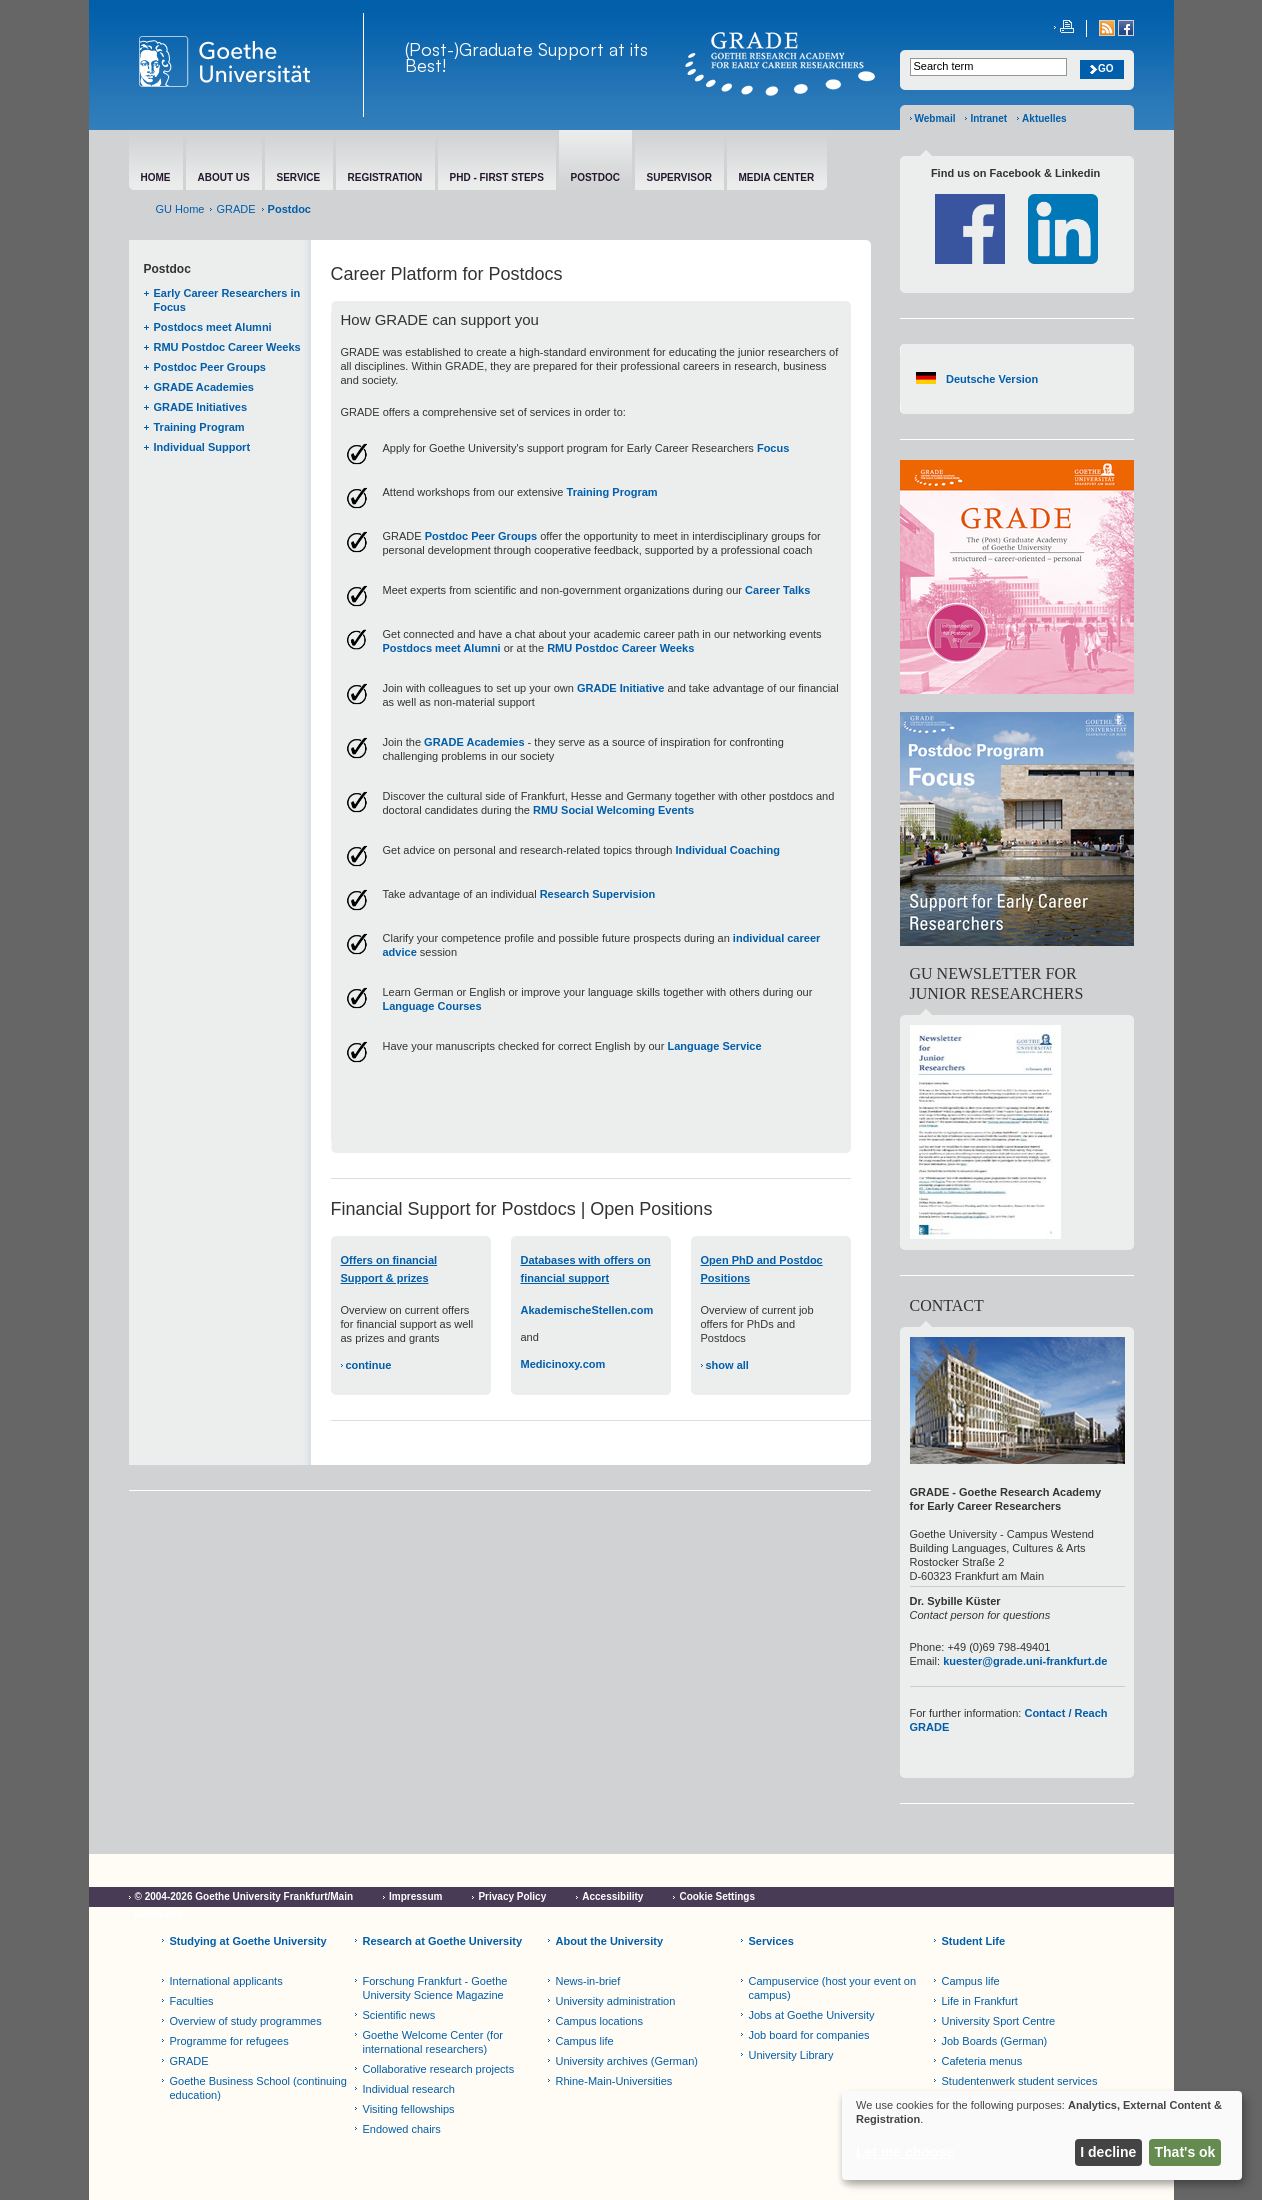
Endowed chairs (402, 2129)
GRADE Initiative (620, 688)
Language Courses (432, 1006)
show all (727, 1365)
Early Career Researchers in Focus (227, 300)
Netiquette (159, 1914)
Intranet (988, 118)
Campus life (585, 2041)
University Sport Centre (999, 2021)
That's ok (1185, 2152)
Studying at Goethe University (248, 1941)
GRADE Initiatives (201, 407)
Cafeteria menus (982, 2061)
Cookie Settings (717, 1896)
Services (771, 1941)
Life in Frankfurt (980, 2001)
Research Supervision (598, 894)
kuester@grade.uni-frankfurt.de (1025, 1661)
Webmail (935, 118)
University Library (791, 2055)
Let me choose (905, 2152)
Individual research (409, 2089)
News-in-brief (588, 1981)
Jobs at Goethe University (812, 2015)
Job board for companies (809, 2035)
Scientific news (399, 2015)
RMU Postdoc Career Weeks (227, 347)
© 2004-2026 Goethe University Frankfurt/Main (244, 1896)
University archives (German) (627, 2061)
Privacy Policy (512, 1896)
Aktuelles (1044, 118)
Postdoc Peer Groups (210, 367)
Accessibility (612, 1896)
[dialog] (1042, 2135)
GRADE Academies (204, 387)
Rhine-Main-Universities (614, 2081)
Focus (773, 448)
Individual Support (202, 447)
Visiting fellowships (409, 2109)
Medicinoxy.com (563, 1364)
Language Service (714, 1046)
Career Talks (777, 590)
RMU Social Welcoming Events (613, 810)
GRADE (235, 209)
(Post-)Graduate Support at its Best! (526, 57)
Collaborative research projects (439, 2069)
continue (369, 1365)
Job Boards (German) (995, 2041)
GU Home (180, 209)
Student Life (974, 1941)
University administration (616, 2001)
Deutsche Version (992, 379)
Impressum (415, 1896)
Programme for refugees (229, 2041)
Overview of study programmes (246, 2021)
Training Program (199, 427)
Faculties (192, 2001)
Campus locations (599, 2021)
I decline (1108, 2152)
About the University (610, 1941)
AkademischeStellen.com (587, 1310)
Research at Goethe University (443, 1941)
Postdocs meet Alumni (213, 327)
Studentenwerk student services (1020, 2081)
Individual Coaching (727, 850)
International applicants (226, 1981)
